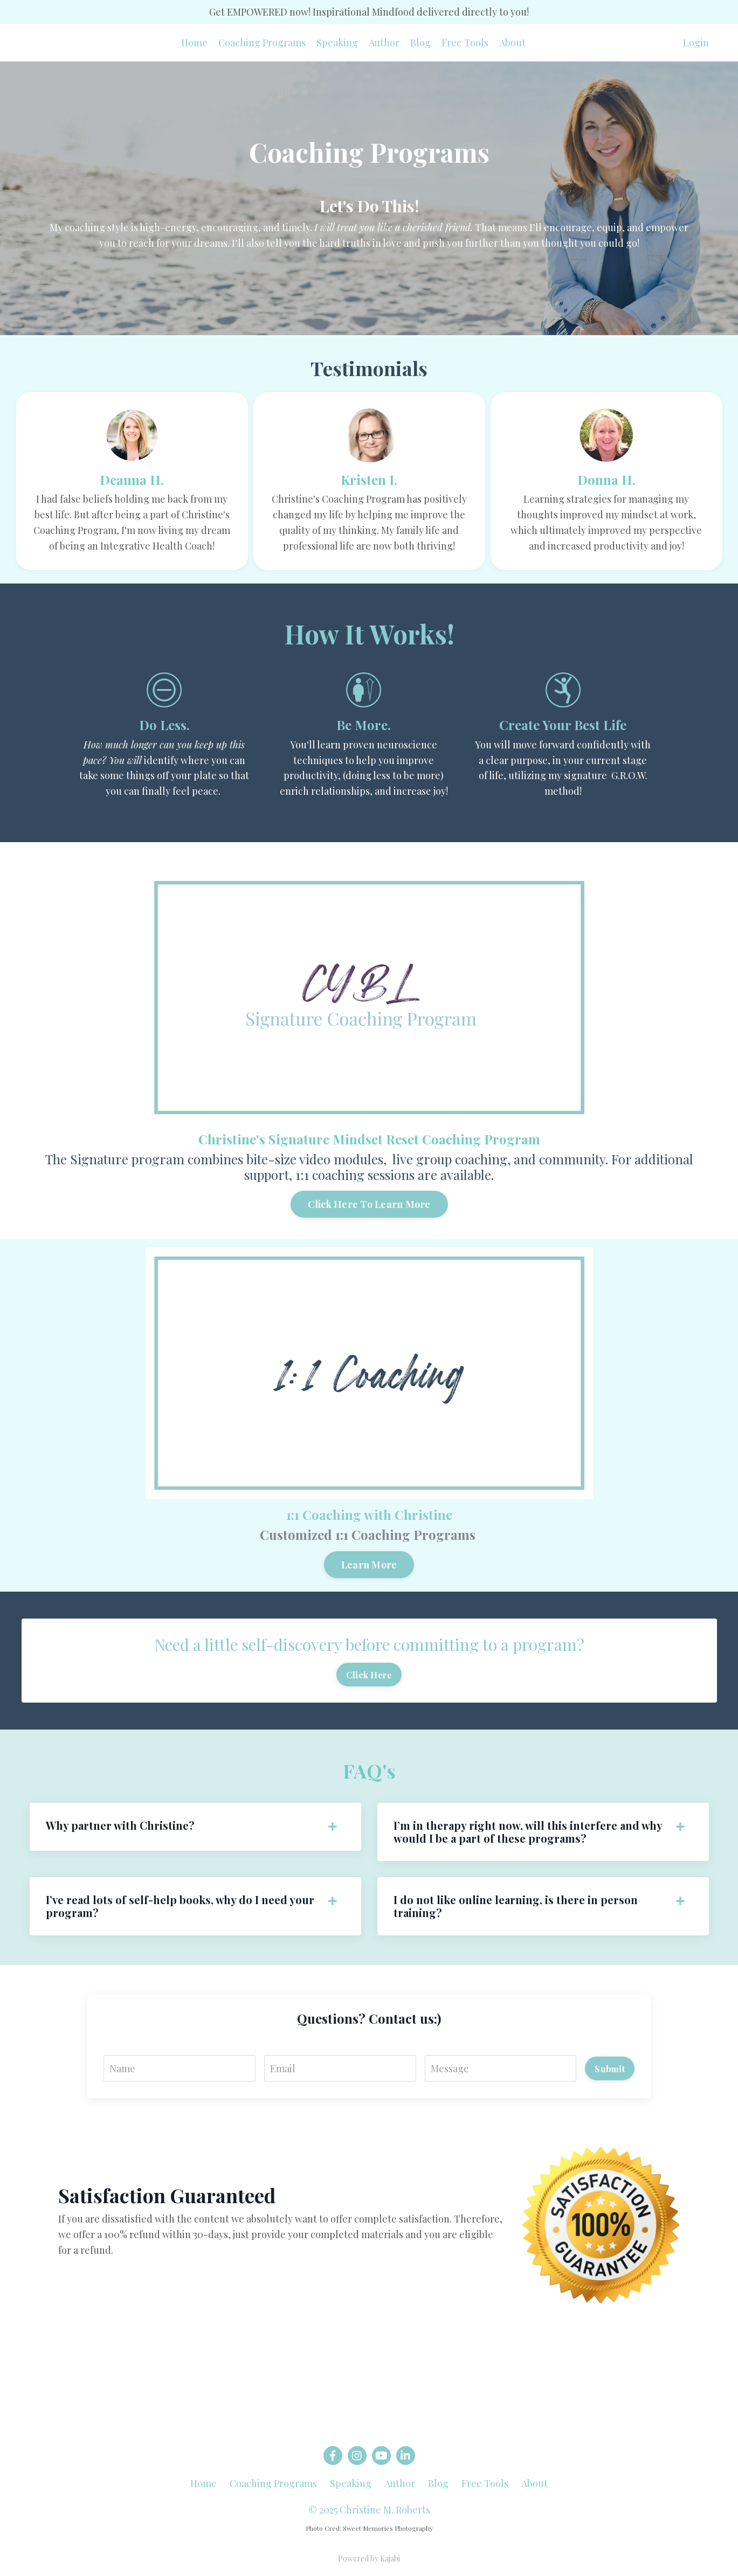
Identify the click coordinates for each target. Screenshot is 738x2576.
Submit (610, 2068)
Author (384, 42)
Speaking (337, 42)
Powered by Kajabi (369, 2558)
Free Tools (465, 42)
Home (194, 42)
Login (696, 42)
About (512, 42)
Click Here (369, 1675)
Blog (420, 42)
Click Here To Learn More (341, 1204)
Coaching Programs (262, 42)
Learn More (342, 1564)
